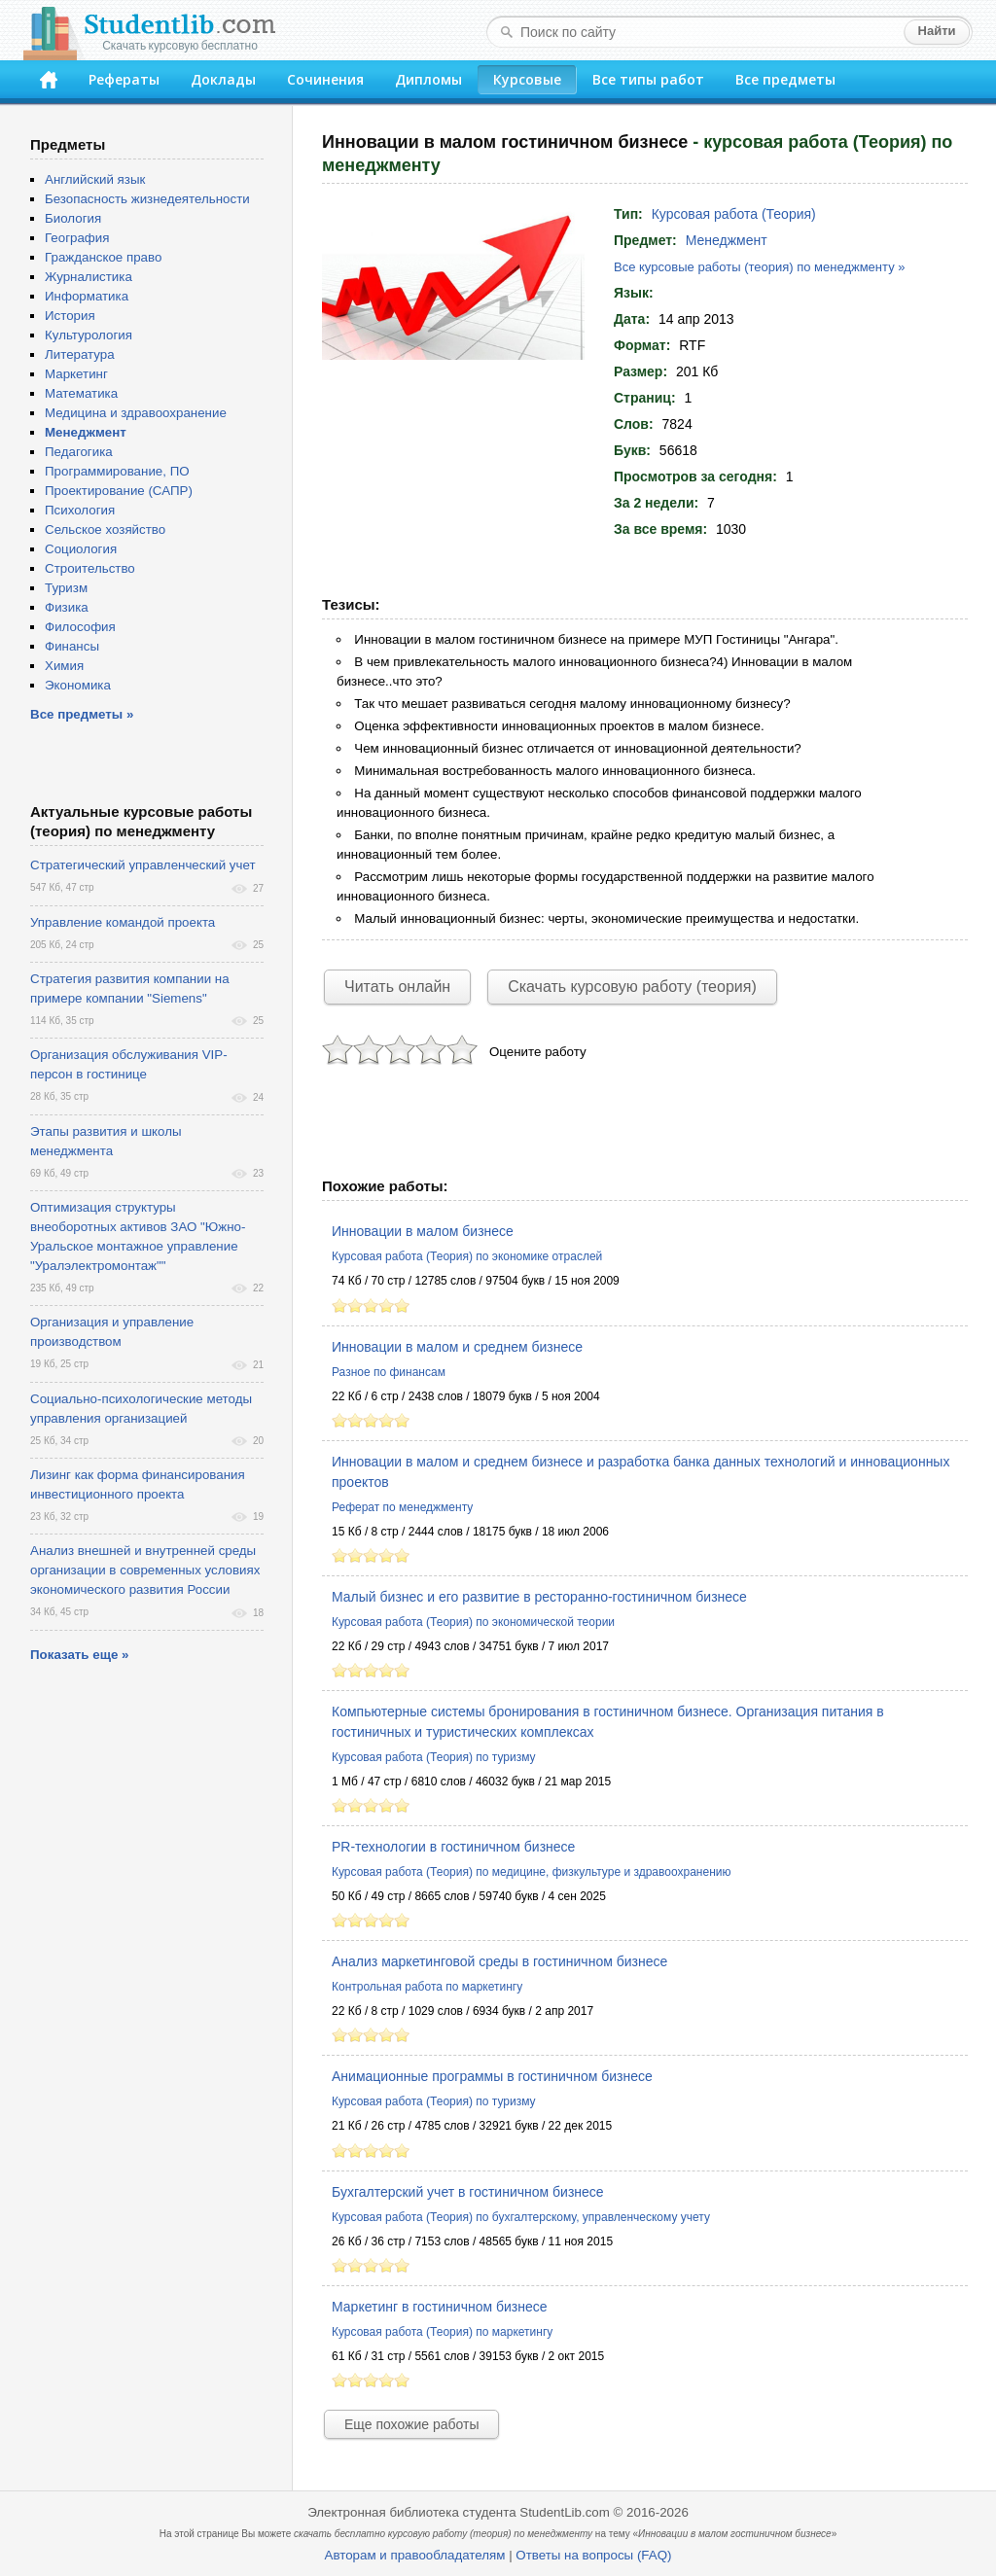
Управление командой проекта (122, 922)
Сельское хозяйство (105, 529)
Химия (64, 665)
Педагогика (79, 451)
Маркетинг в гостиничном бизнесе (440, 2306)
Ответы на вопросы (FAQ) (593, 2555)
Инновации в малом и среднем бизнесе (457, 1347)
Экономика (78, 685)
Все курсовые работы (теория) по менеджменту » (759, 267)
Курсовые (527, 79)
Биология (73, 218)
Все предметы (785, 79)
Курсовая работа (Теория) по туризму (434, 1757)
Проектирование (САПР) (119, 490)
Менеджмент (726, 240)
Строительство (90, 568)
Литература (80, 354)
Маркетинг (76, 374)
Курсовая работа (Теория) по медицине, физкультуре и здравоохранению (531, 1872)
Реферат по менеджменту (402, 1507)
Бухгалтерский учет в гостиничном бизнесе (468, 2192)
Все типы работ (648, 79)
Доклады (223, 79)
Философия (80, 626)
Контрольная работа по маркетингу (427, 1987)
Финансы (72, 646)
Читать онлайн (397, 986)
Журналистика (88, 276)
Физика (67, 607)
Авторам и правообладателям (415, 2555)
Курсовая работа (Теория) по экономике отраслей (467, 1256)
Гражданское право (103, 257)
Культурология (88, 335)
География (77, 237)
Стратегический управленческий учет (143, 865)
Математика (81, 393)
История (70, 315)
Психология (80, 510)
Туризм (66, 588)
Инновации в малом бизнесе (423, 1231)
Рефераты (124, 79)
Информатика (86, 296)
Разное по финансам (388, 1372)
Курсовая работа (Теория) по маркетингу (442, 2332)
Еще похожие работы (411, 2424)
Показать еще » (79, 1654)
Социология (81, 549)
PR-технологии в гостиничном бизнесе (453, 1846)
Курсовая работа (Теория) (734, 214)
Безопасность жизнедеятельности (147, 199)
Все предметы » (81, 714)
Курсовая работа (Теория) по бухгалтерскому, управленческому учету (521, 2217)
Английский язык (95, 179)
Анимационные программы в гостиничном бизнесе (492, 2076)
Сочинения (325, 79)
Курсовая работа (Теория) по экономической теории (473, 1622)
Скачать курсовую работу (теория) (632, 986)
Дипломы (428, 79)
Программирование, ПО (117, 471)
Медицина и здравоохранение (136, 413)
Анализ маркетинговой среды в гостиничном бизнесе (499, 1961)
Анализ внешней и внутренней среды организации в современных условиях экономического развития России (145, 1570)
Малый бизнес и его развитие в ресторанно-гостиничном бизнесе (539, 1597)
